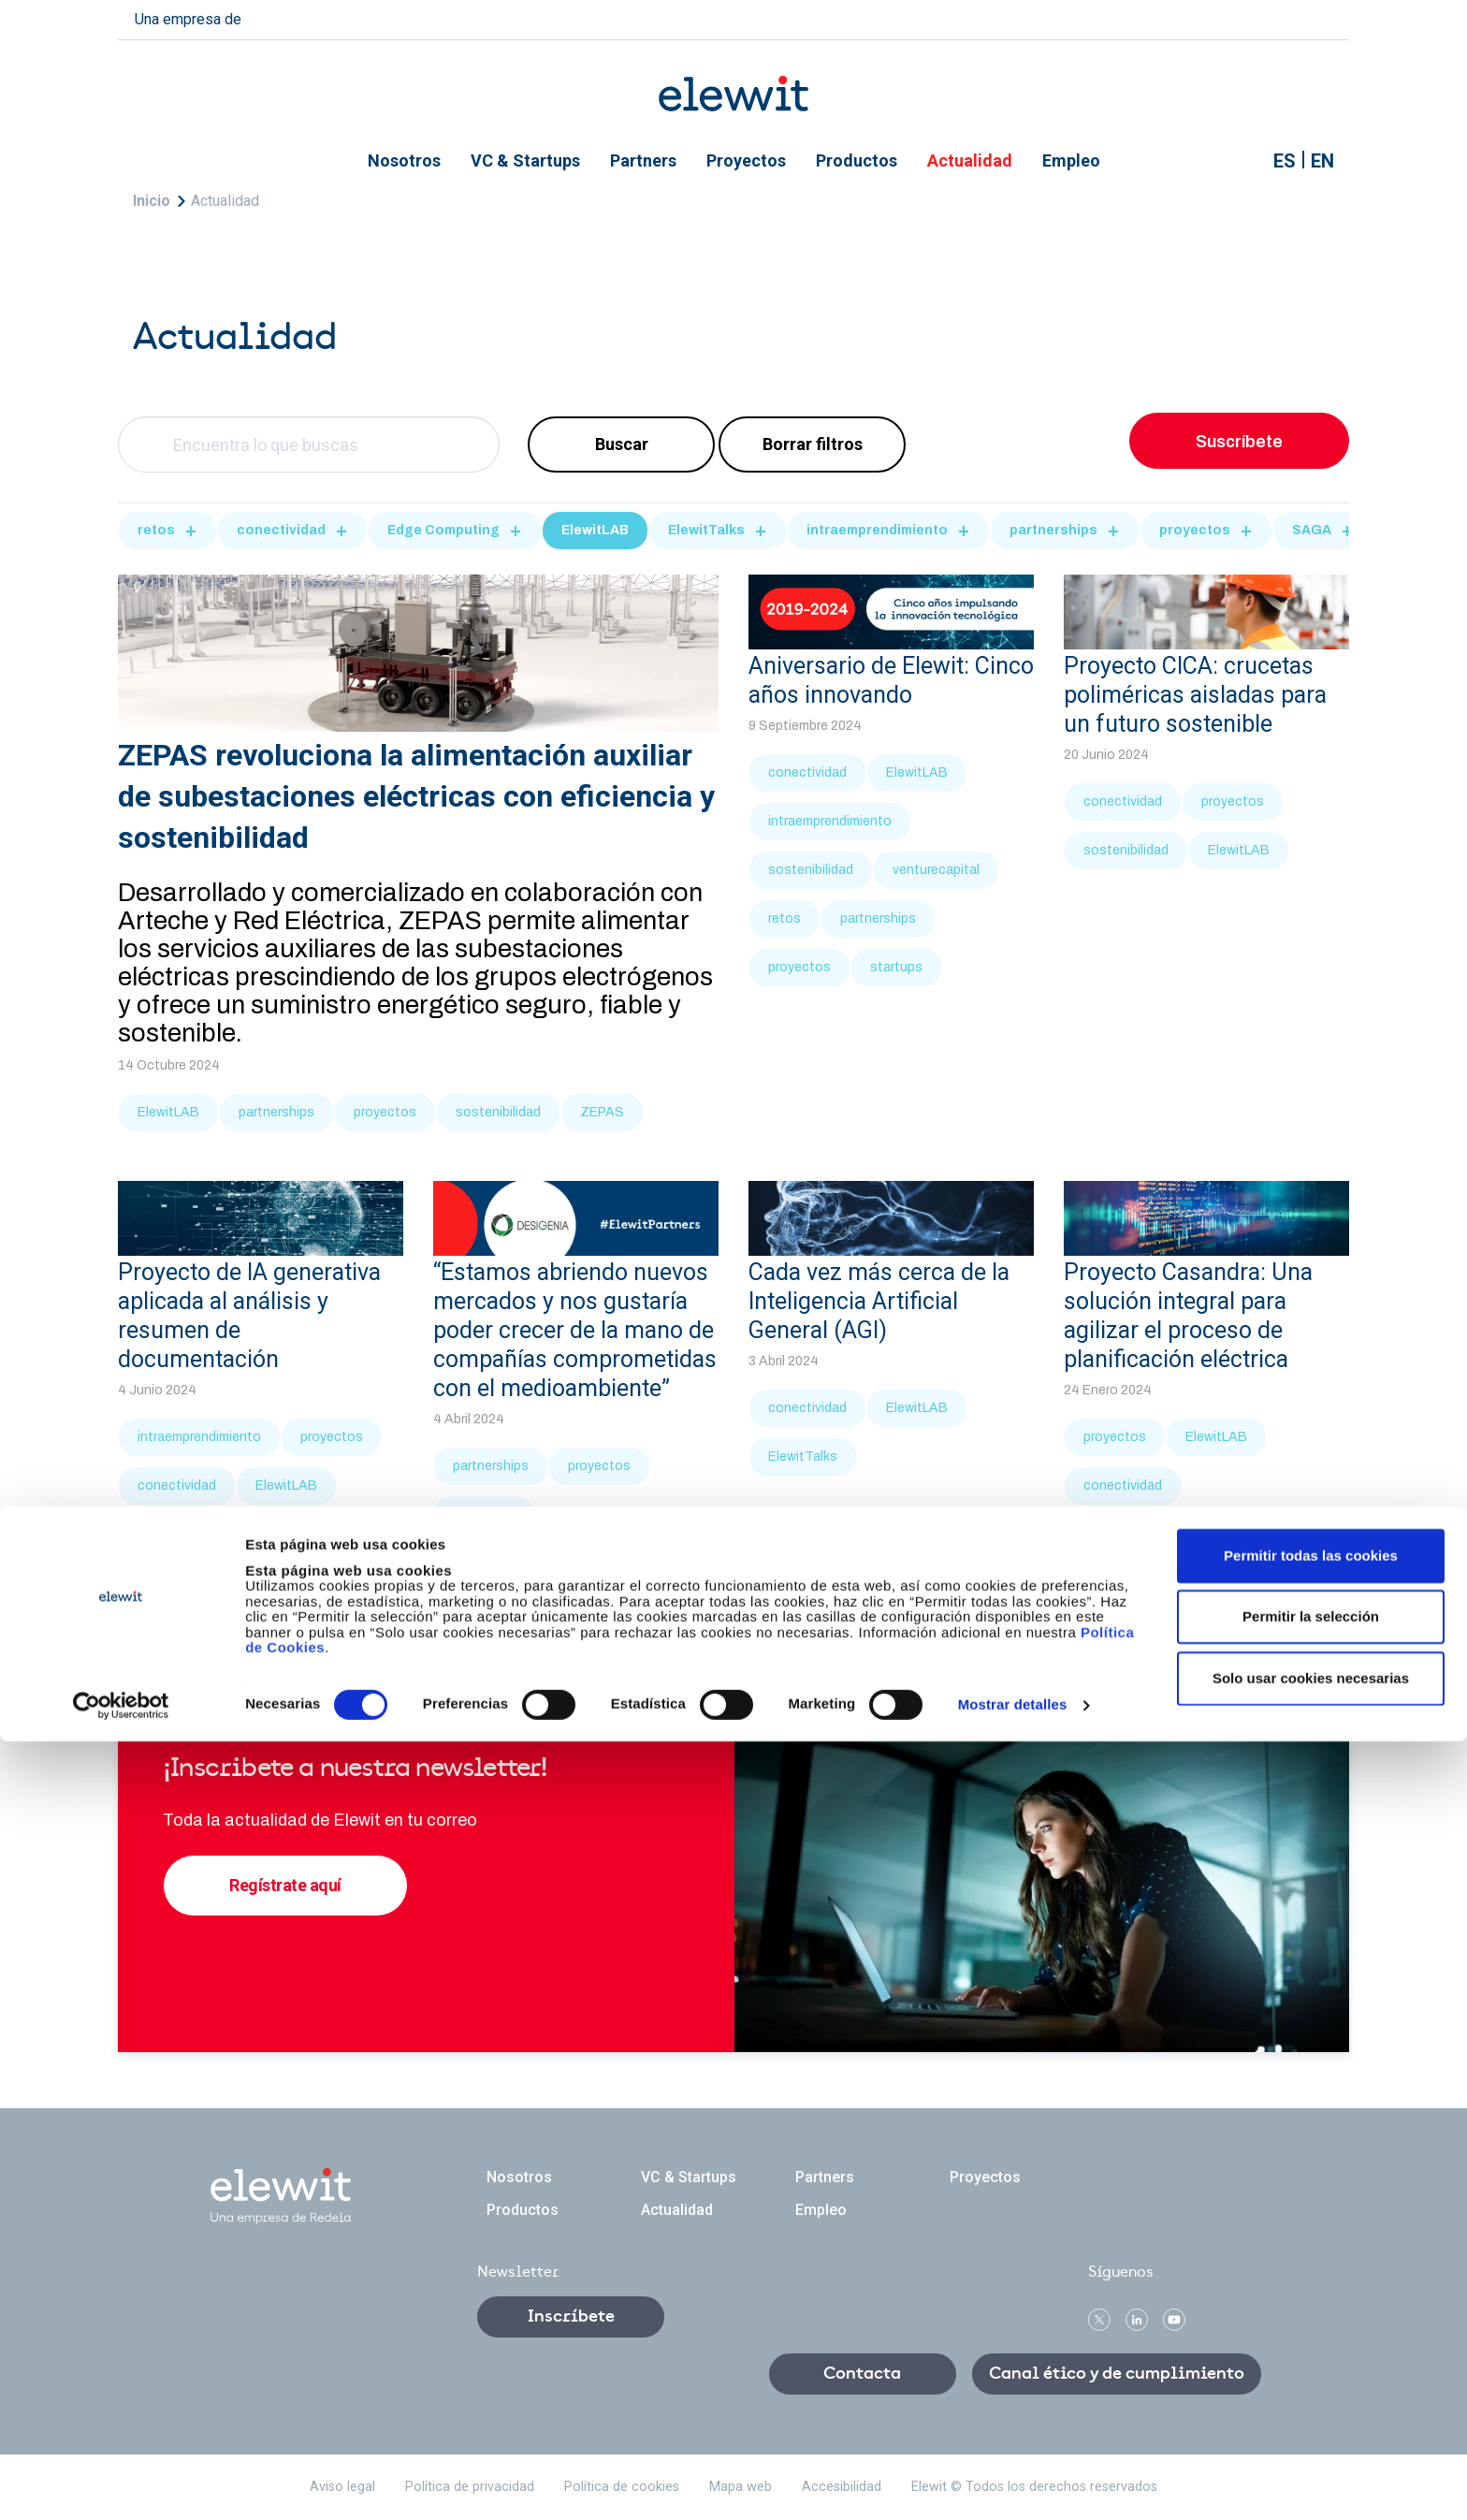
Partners (643, 160)
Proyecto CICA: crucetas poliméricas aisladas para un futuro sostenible (1195, 694)
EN (1322, 161)
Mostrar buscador (1240, 161)
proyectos (1194, 530)
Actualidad (969, 160)
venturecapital (936, 870)
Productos (856, 160)
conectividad (281, 530)
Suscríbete (1239, 441)
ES (1284, 161)
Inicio (151, 201)
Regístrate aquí (285, 1885)
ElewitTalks (706, 530)
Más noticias (733, 1597)
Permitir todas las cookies (1311, 2333)
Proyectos (746, 160)
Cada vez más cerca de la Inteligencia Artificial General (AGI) (878, 1301)
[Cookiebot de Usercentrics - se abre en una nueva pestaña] (121, 2483)
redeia (286, 17)
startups (896, 967)
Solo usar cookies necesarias (1311, 2456)
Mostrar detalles (1013, 2483)
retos (156, 530)
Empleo (1071, 160)
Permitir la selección (1310, 2395)
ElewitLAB (595, 530)
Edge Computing (443, 530)
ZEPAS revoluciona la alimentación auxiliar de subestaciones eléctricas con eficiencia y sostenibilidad (416, 796)
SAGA (1311, 530)
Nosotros (404, 160)
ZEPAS (602, 1112)
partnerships (1053, 530)
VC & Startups (525, 160)
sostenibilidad (498, 1112)
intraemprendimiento (877, 530)
